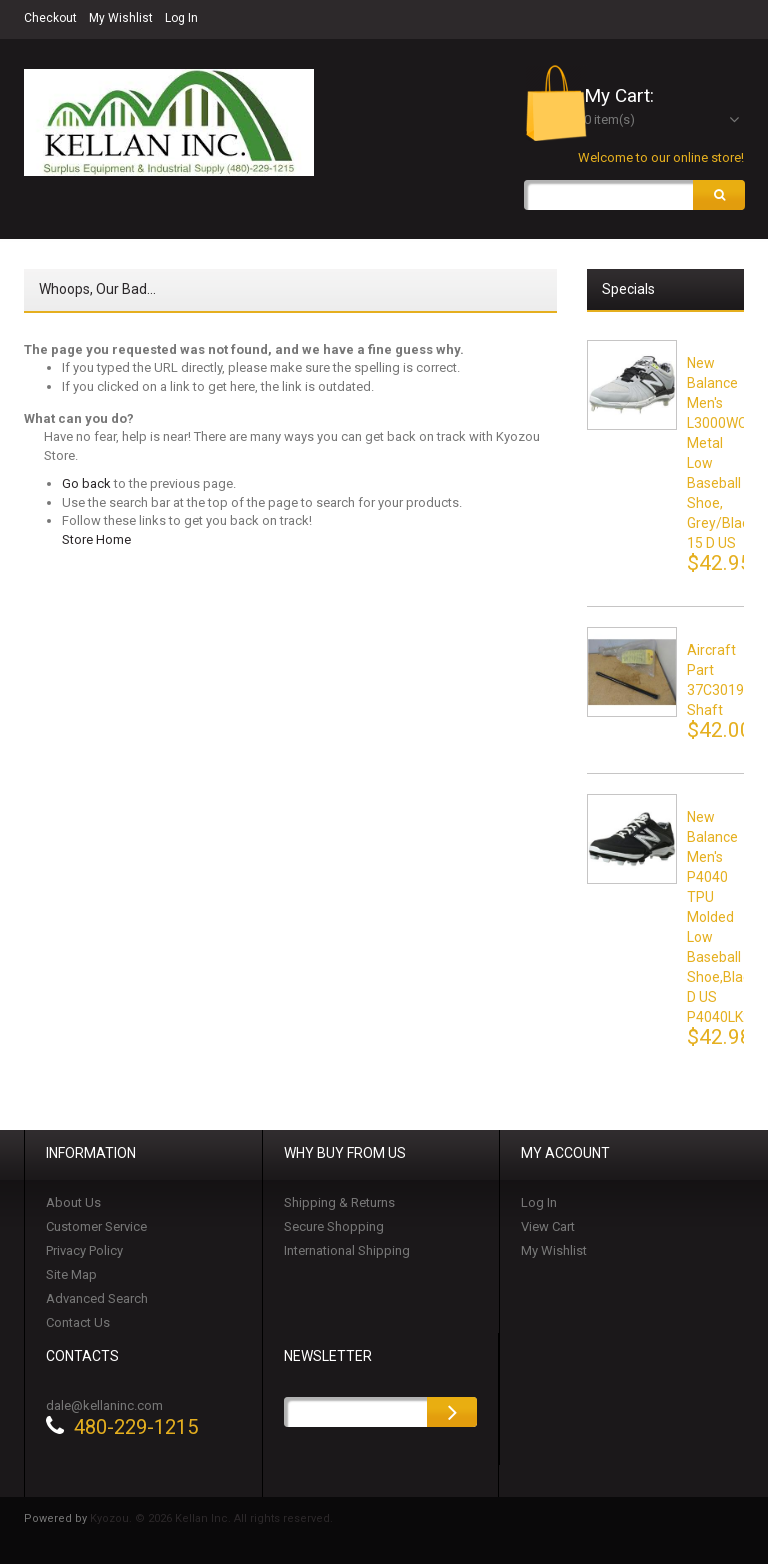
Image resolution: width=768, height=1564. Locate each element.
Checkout (50, 18)
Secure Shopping (334, 1228)
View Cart (548, 1228)
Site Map (71, 1276)
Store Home (96, 541)
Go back (86, 485)
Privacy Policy (84, 1252)
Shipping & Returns (339, 1204)
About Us (73, 1204)
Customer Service (96, 1228)
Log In (181, 18)
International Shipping (347, 1252)
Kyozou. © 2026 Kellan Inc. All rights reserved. (211, 1520)
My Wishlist (121, 18)
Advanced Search (97, 1300)
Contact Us (78, 1324)
